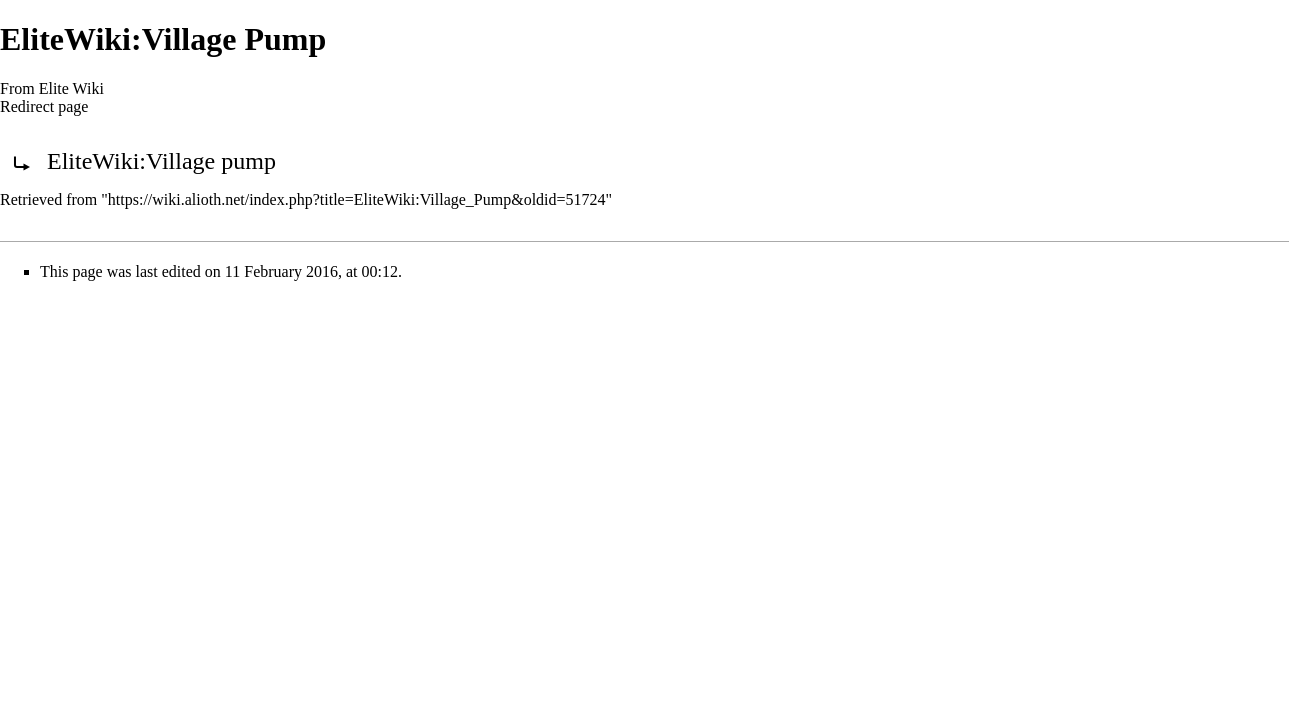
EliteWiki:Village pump (161, 161)
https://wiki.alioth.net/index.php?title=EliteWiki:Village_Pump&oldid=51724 (357, 199)
